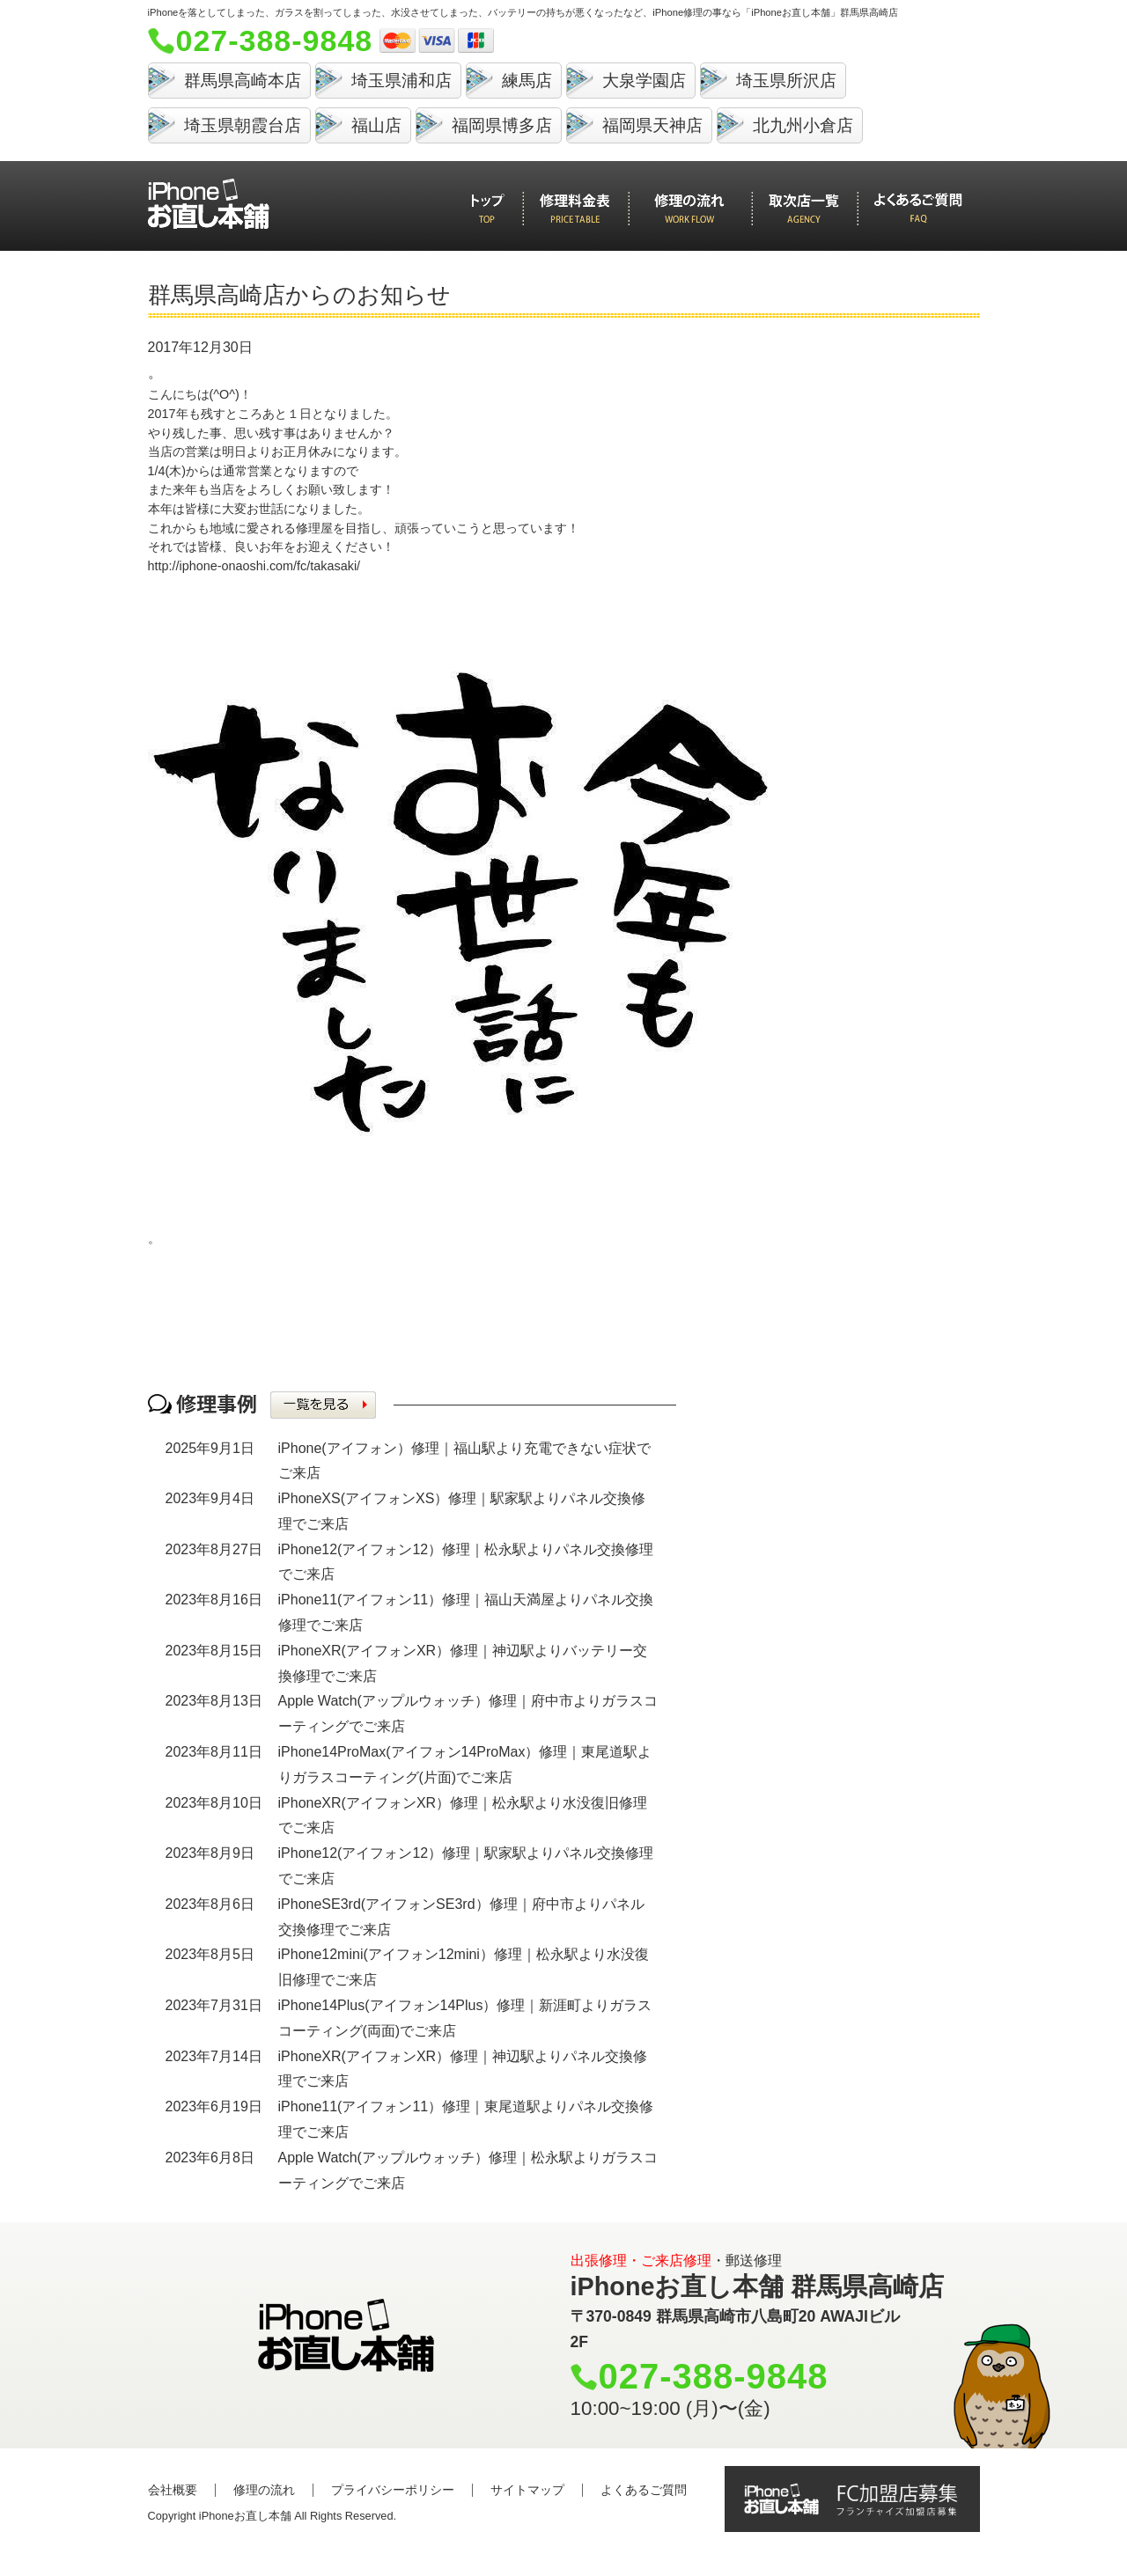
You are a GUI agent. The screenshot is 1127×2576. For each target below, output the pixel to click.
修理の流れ (264, 2490)
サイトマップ (527, 2490)
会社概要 (172, 2490)
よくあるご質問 (643, 2490)
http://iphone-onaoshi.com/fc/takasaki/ (254, 566)
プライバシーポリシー (392, 2490)
